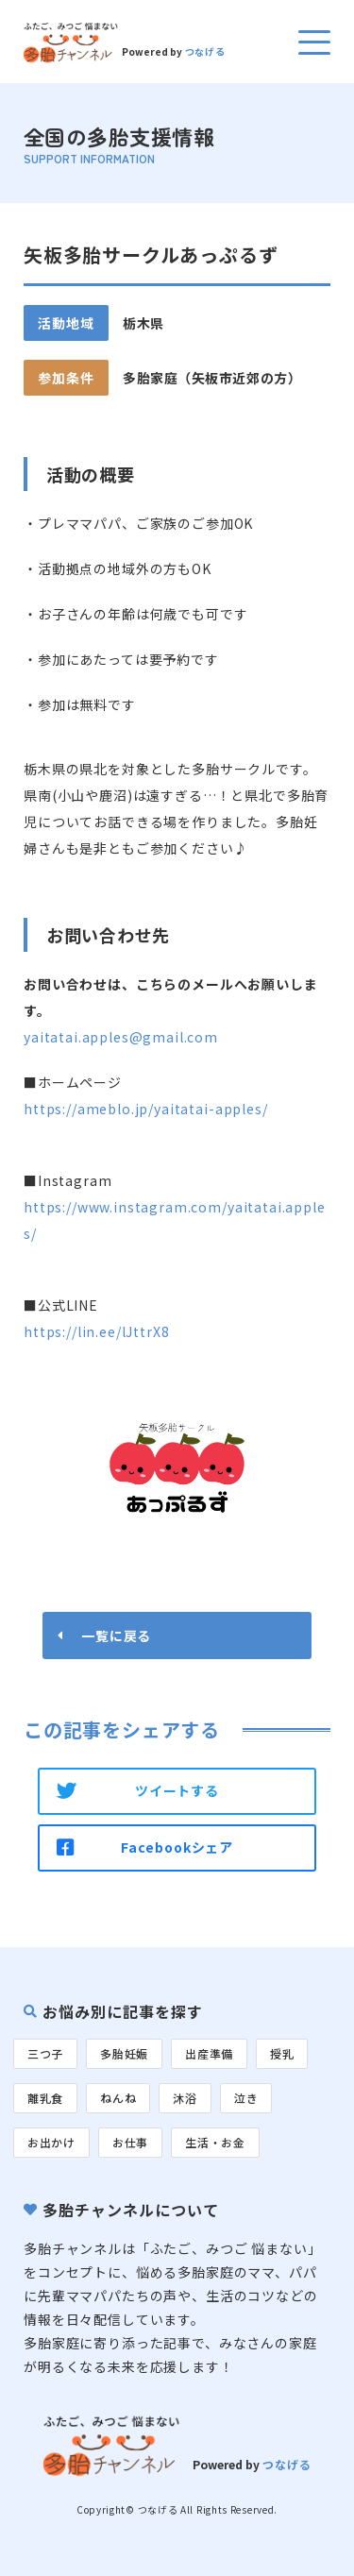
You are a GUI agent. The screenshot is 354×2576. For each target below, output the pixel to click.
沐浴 (184, 2098)
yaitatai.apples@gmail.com (121, 1036)
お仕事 (130, 2142)
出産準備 (209, 2053)
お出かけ (51, 2142)
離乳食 (45, 2098)
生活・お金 (215, 2142)
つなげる (205, 51)
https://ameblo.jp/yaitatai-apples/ (146, 1108)
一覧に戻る (116, 1635)
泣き (246, 2098)
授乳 (282, 2053)
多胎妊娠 (124, 2053)
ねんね (118, 2098)
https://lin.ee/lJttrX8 (96, 1331)
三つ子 (45, 2053)
